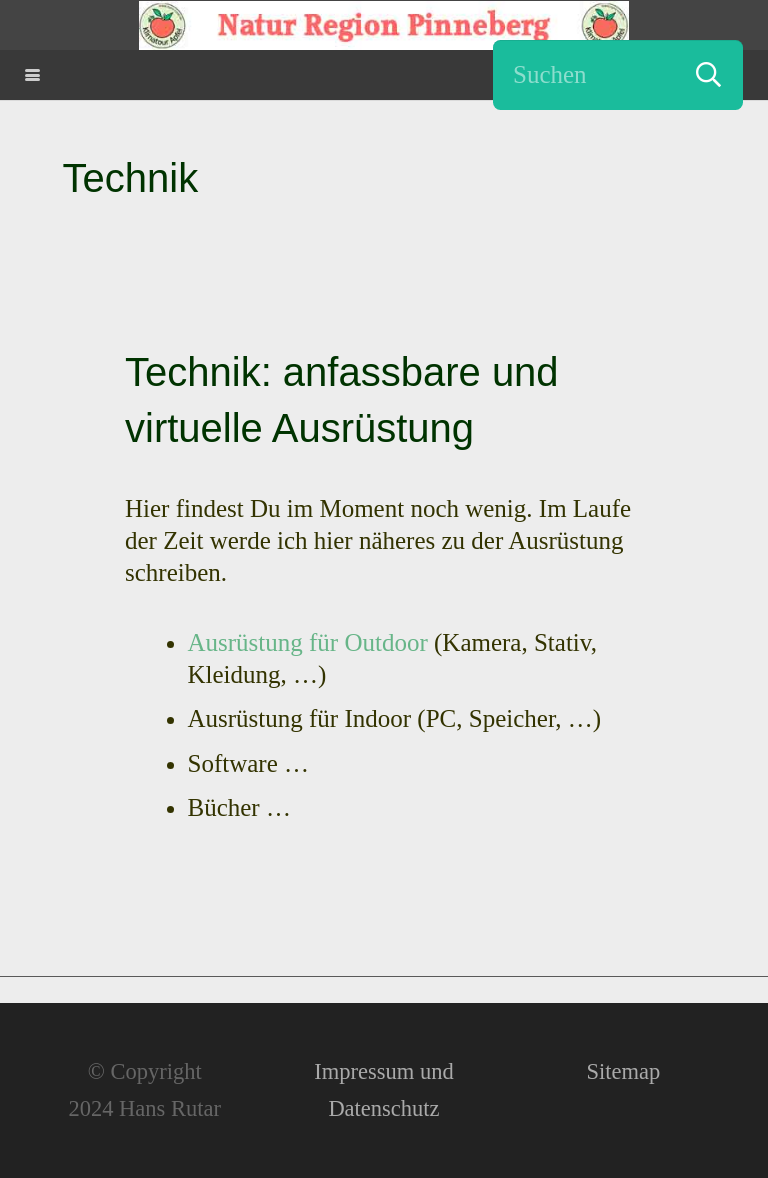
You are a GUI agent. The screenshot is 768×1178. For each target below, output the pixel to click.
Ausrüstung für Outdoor (308, 642)
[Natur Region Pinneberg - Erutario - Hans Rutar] (384, 25)
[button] (32, 75)
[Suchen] (618, 75)
